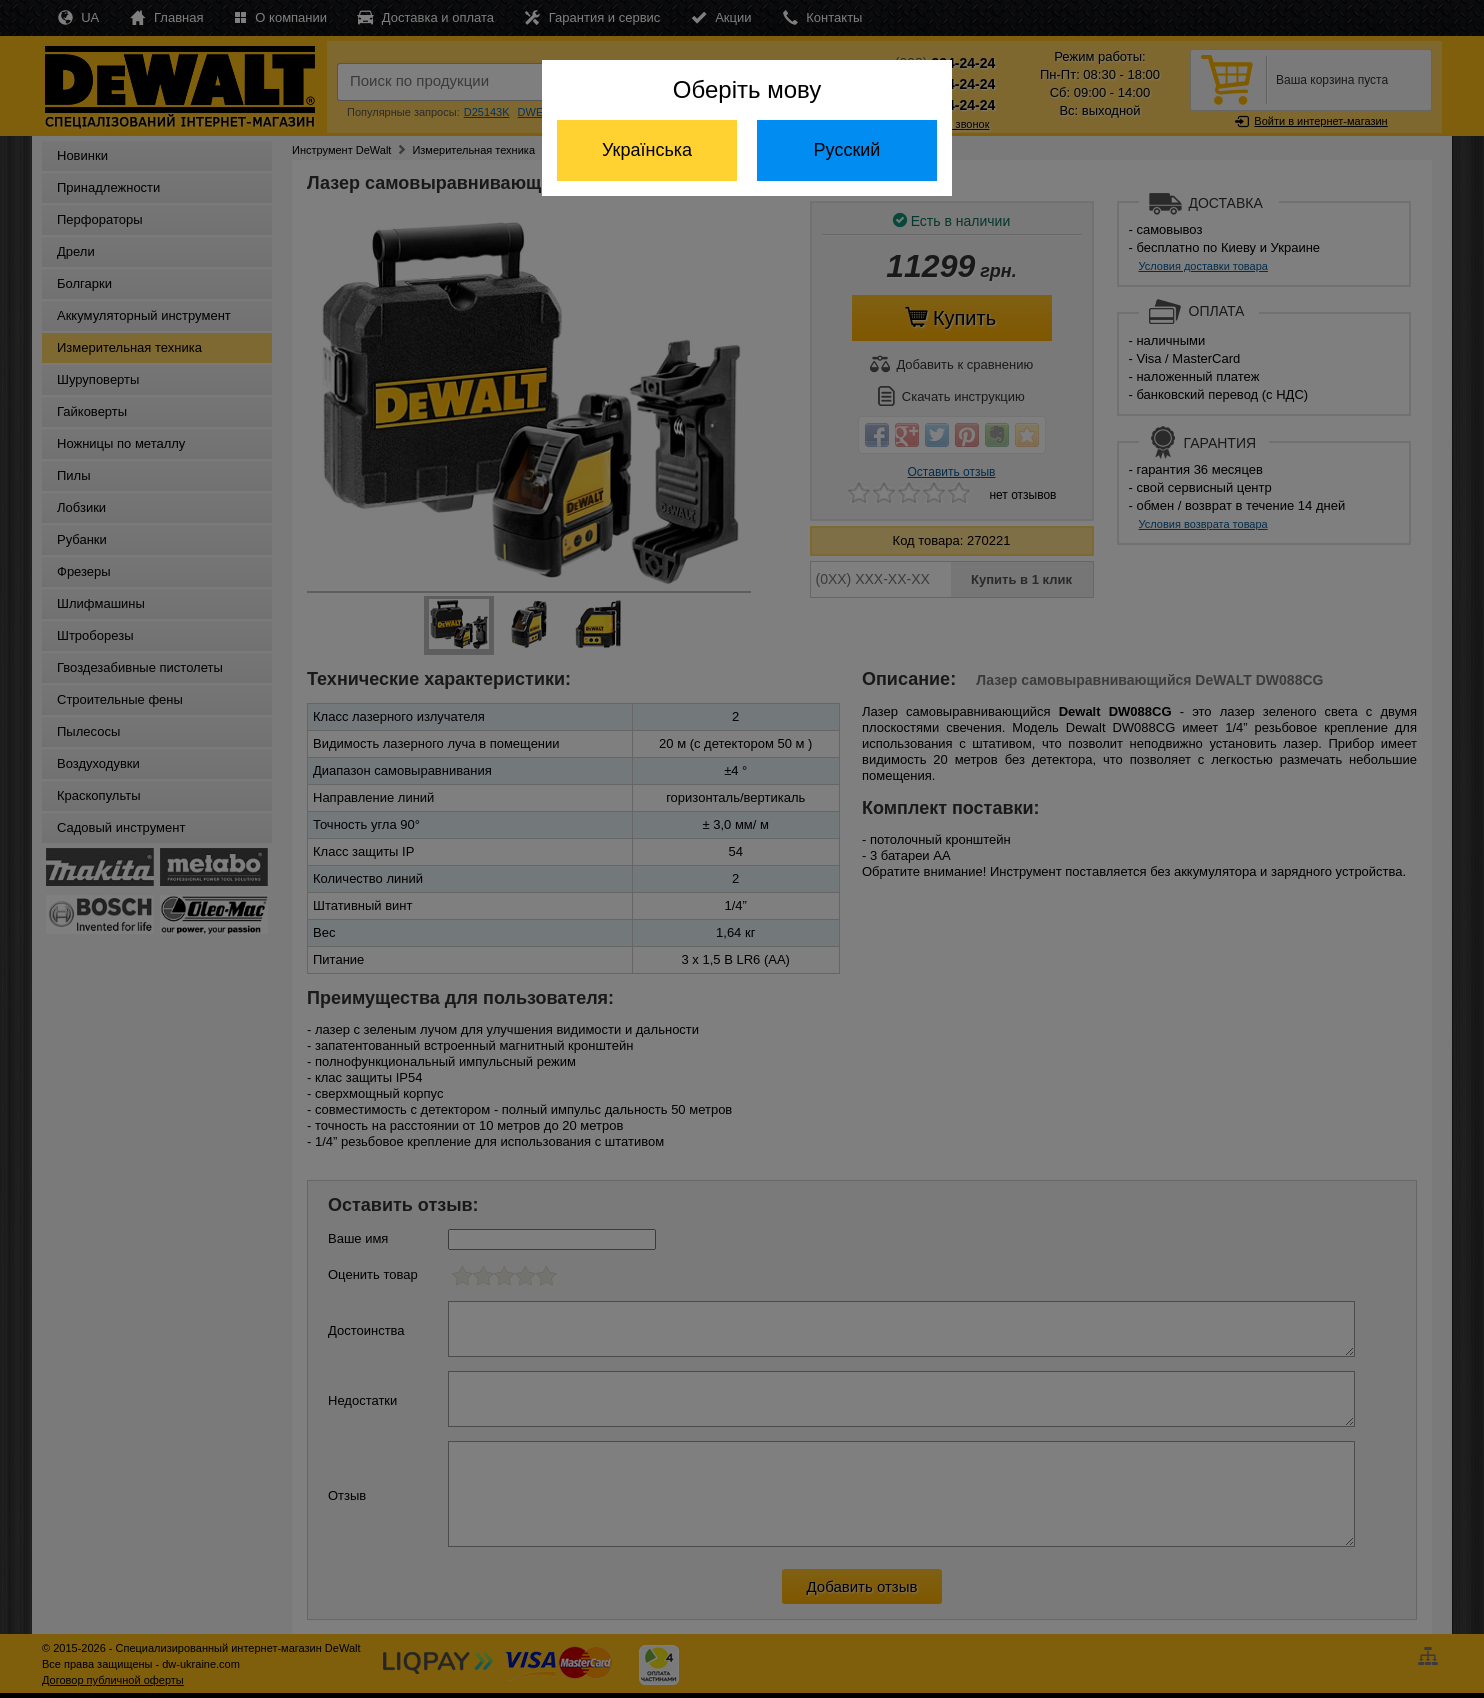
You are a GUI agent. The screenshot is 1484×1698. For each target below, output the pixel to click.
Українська (647, 150)
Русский (847, 150)
